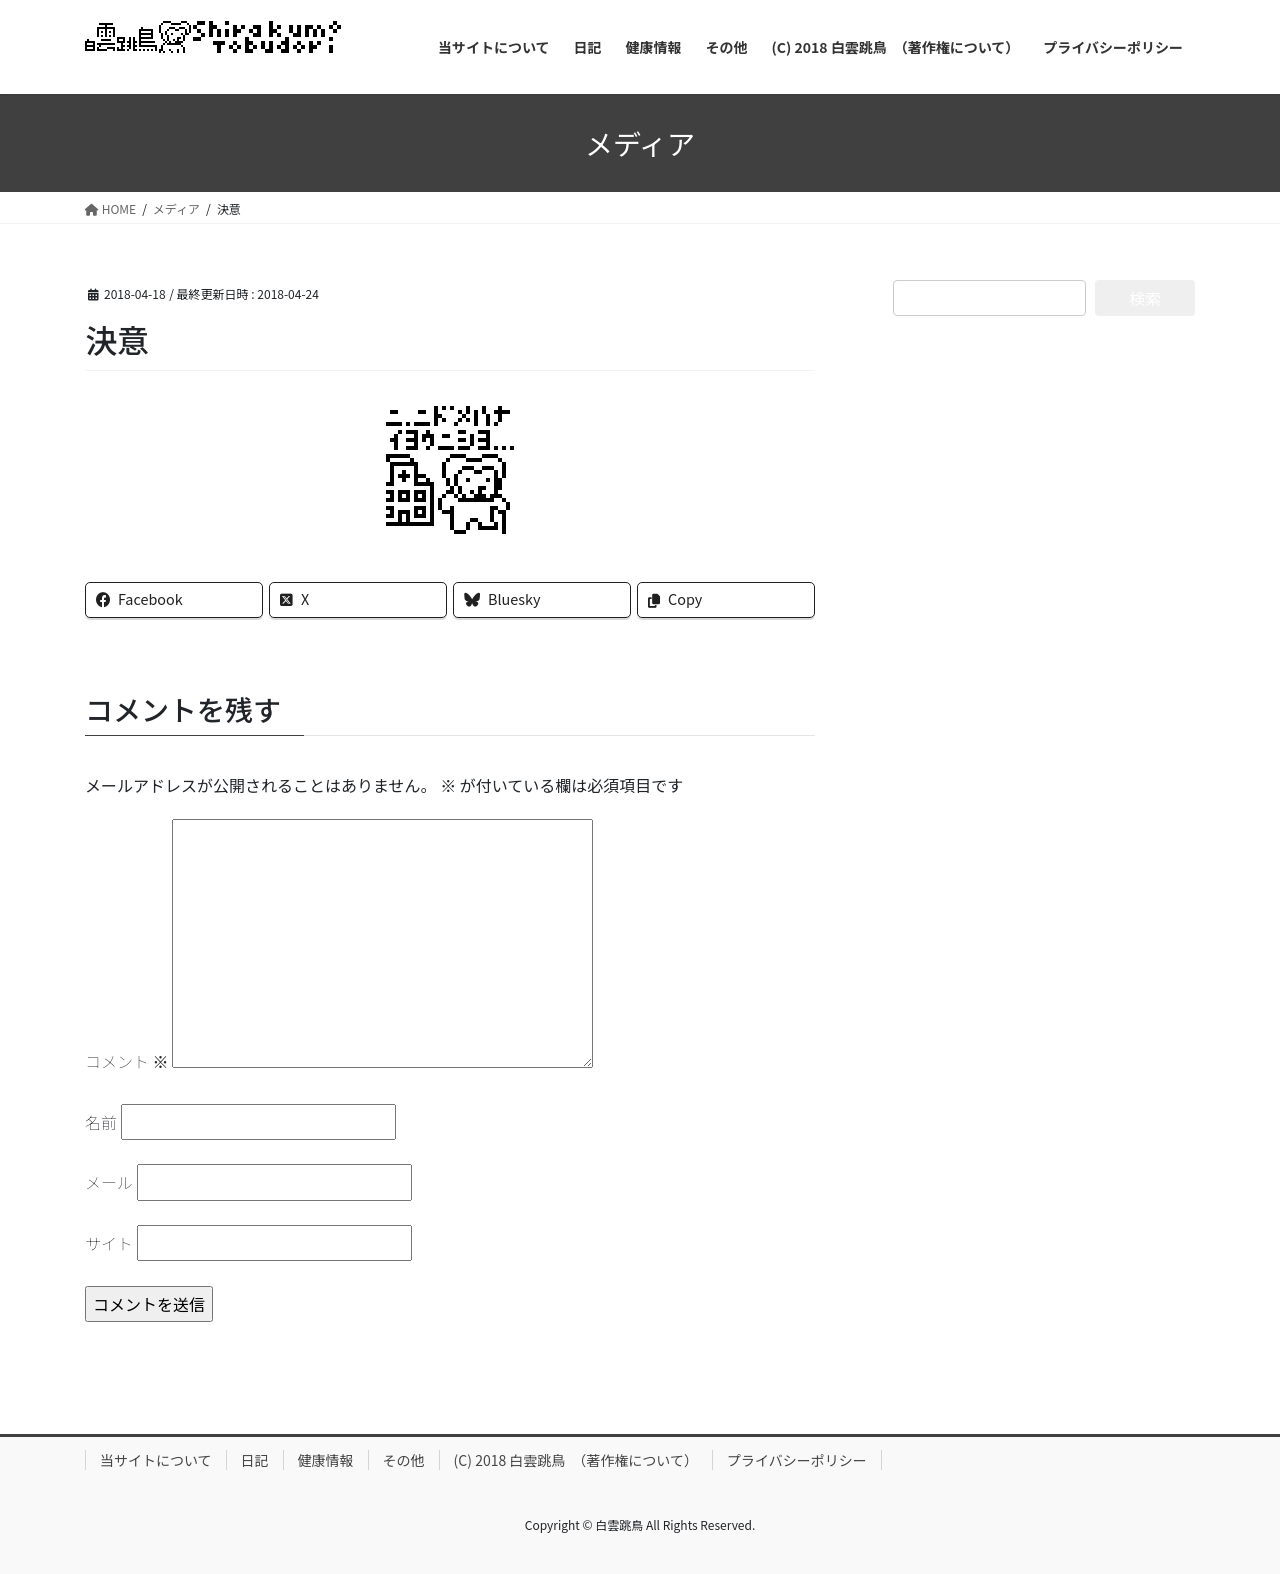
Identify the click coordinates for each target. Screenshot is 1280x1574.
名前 (101, 1122)
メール (109, 1182)
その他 (404, 1460)
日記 (255, 1460)
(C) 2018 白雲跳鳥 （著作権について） (576, 1460)
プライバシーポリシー (797, 1460)
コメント (127, 1061)
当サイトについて (156, 1460)
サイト (109, 1243)
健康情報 (326, 1460)
